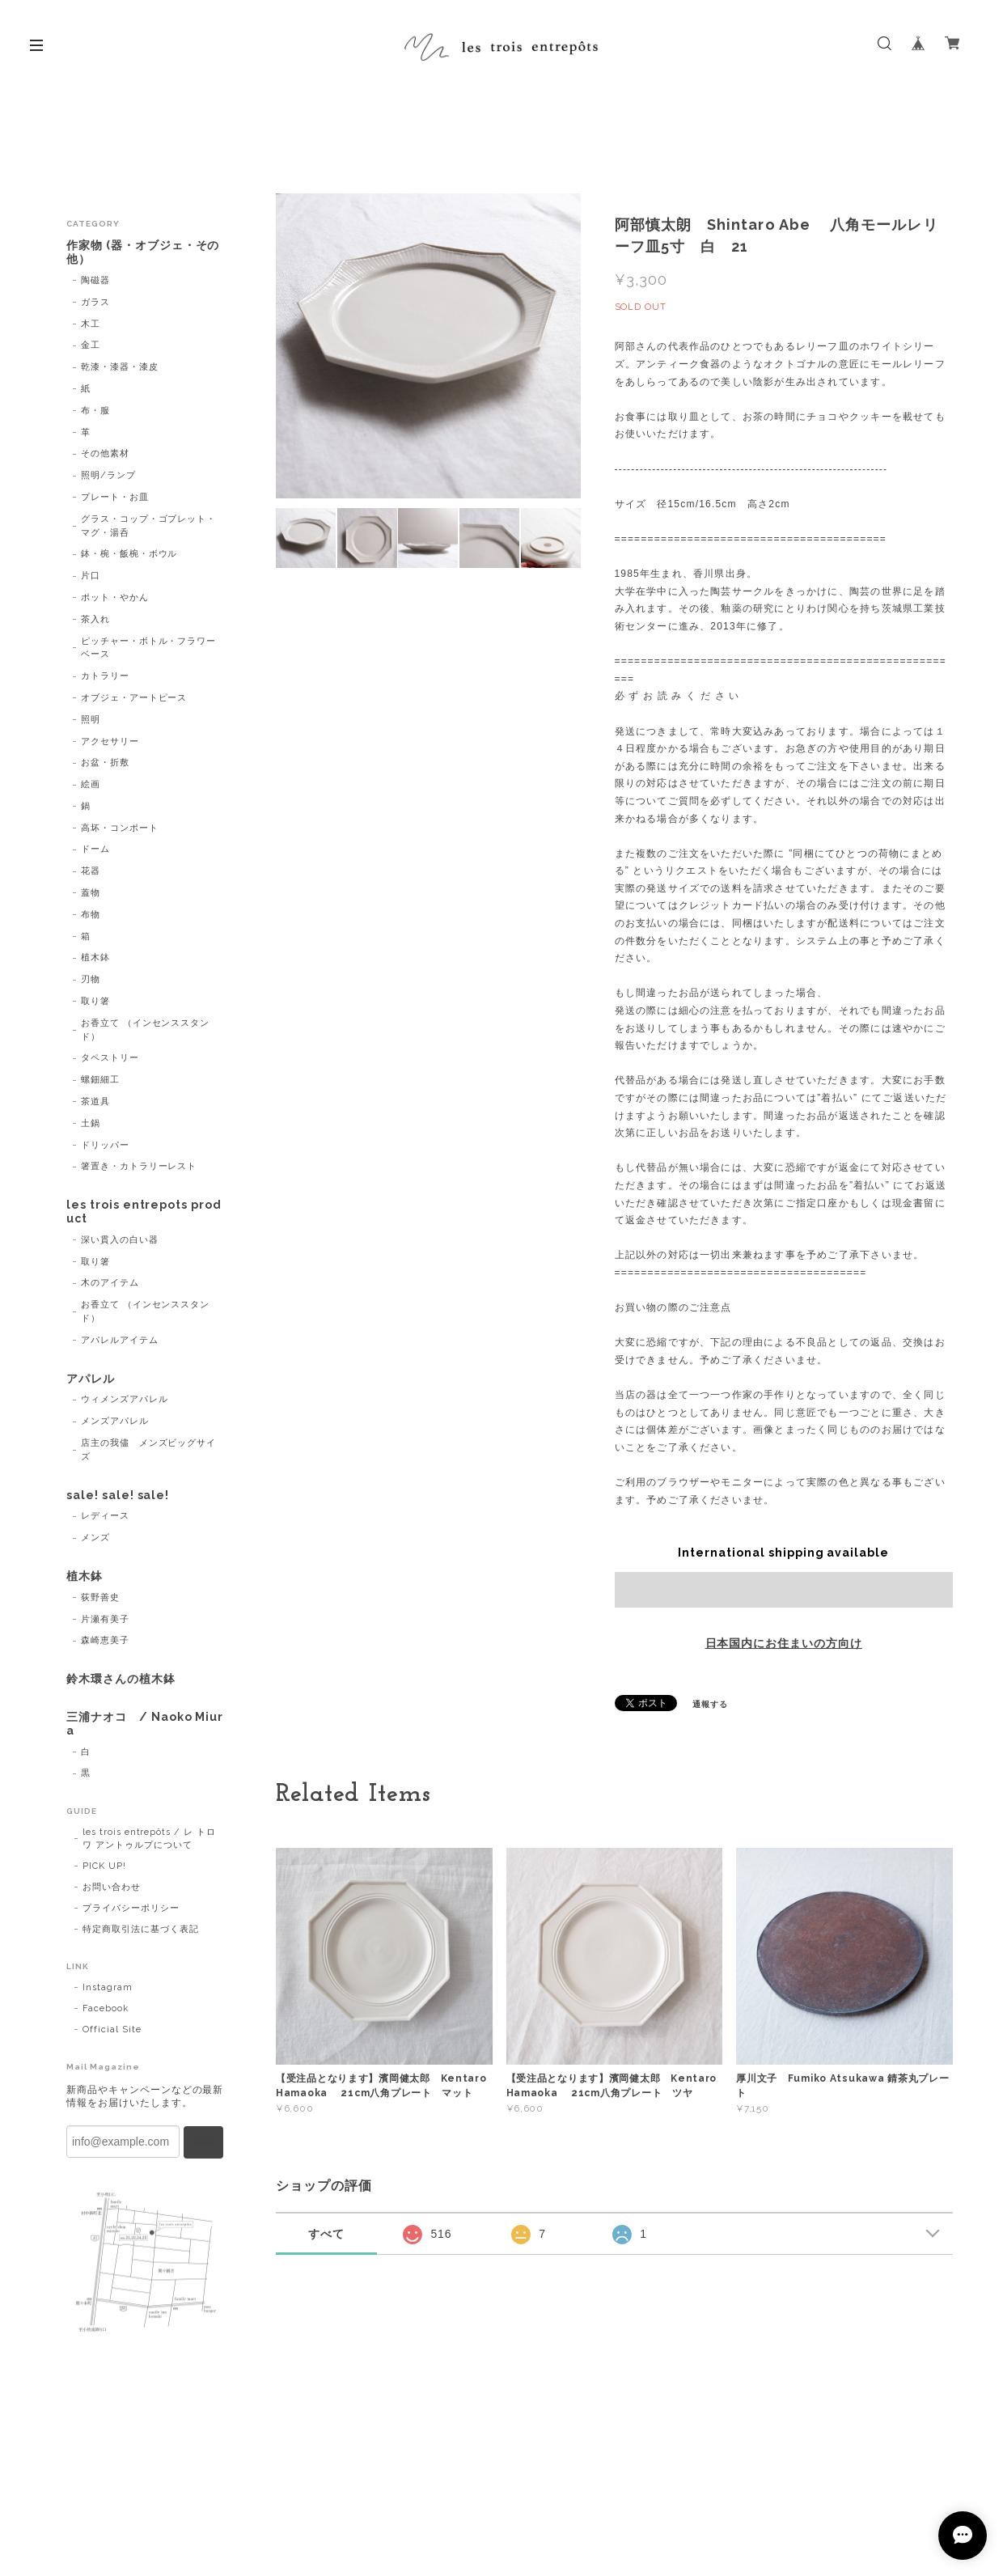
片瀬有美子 (105, 1619)
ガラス (95, 302)
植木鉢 (95, 957)
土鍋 (90, 1123)
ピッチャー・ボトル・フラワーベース (148, 648)
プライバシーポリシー (131, 1908)
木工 (90, 324)
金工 (90, 345)
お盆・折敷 (105, 762)
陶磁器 (95, 280)
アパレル (90, 1378)
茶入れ (95, 619)
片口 (90, 575)
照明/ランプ (108, 475)
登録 (203, 2141)
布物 (90, 914)
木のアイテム (110, 1282)
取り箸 (95, 1001)
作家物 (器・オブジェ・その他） (142, 252)
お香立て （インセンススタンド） (145, 1030)
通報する (710, 1704)
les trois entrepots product (144, 1211)
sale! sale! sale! (117, 1495)
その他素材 (105, 453)
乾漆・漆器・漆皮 (120, 367)
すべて (326, 2233)
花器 (90, 871)
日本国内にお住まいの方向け (783, 1643)
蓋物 (90, 893)
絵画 (90, 784)
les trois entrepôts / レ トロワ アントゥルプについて (149, 1838)
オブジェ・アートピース (134, 698)
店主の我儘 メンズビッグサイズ (148, 1450)
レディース (105, 1515)
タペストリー (110, 1058)
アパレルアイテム (120, 1340)
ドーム (95, 849)
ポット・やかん (115, 597)
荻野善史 (100, 1597)
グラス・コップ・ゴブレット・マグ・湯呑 (148, 526)
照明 (90, 719)
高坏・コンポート (120, 828)
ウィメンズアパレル (124, 1399)
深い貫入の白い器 (120, 1240)
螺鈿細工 (100, 1079)
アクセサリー (110, 741)
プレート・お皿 (115, 497)
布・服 (95, 410)
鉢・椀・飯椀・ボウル (129, 554)
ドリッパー (105, 1145)
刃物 (90, 979)
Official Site (112, 2029)
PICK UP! (104, 1866)
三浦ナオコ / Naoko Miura (144, 1723)
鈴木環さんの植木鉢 (121, 1678)
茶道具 (95, 1101)
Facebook (106, 2008)
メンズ (95, 1537)
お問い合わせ (112, 1887)
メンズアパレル (115, 1421)
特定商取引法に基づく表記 (141, 1929)
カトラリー (105, 676)
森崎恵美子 (105, 1640)
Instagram (108, 1987)
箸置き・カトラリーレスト (139, 1166)
